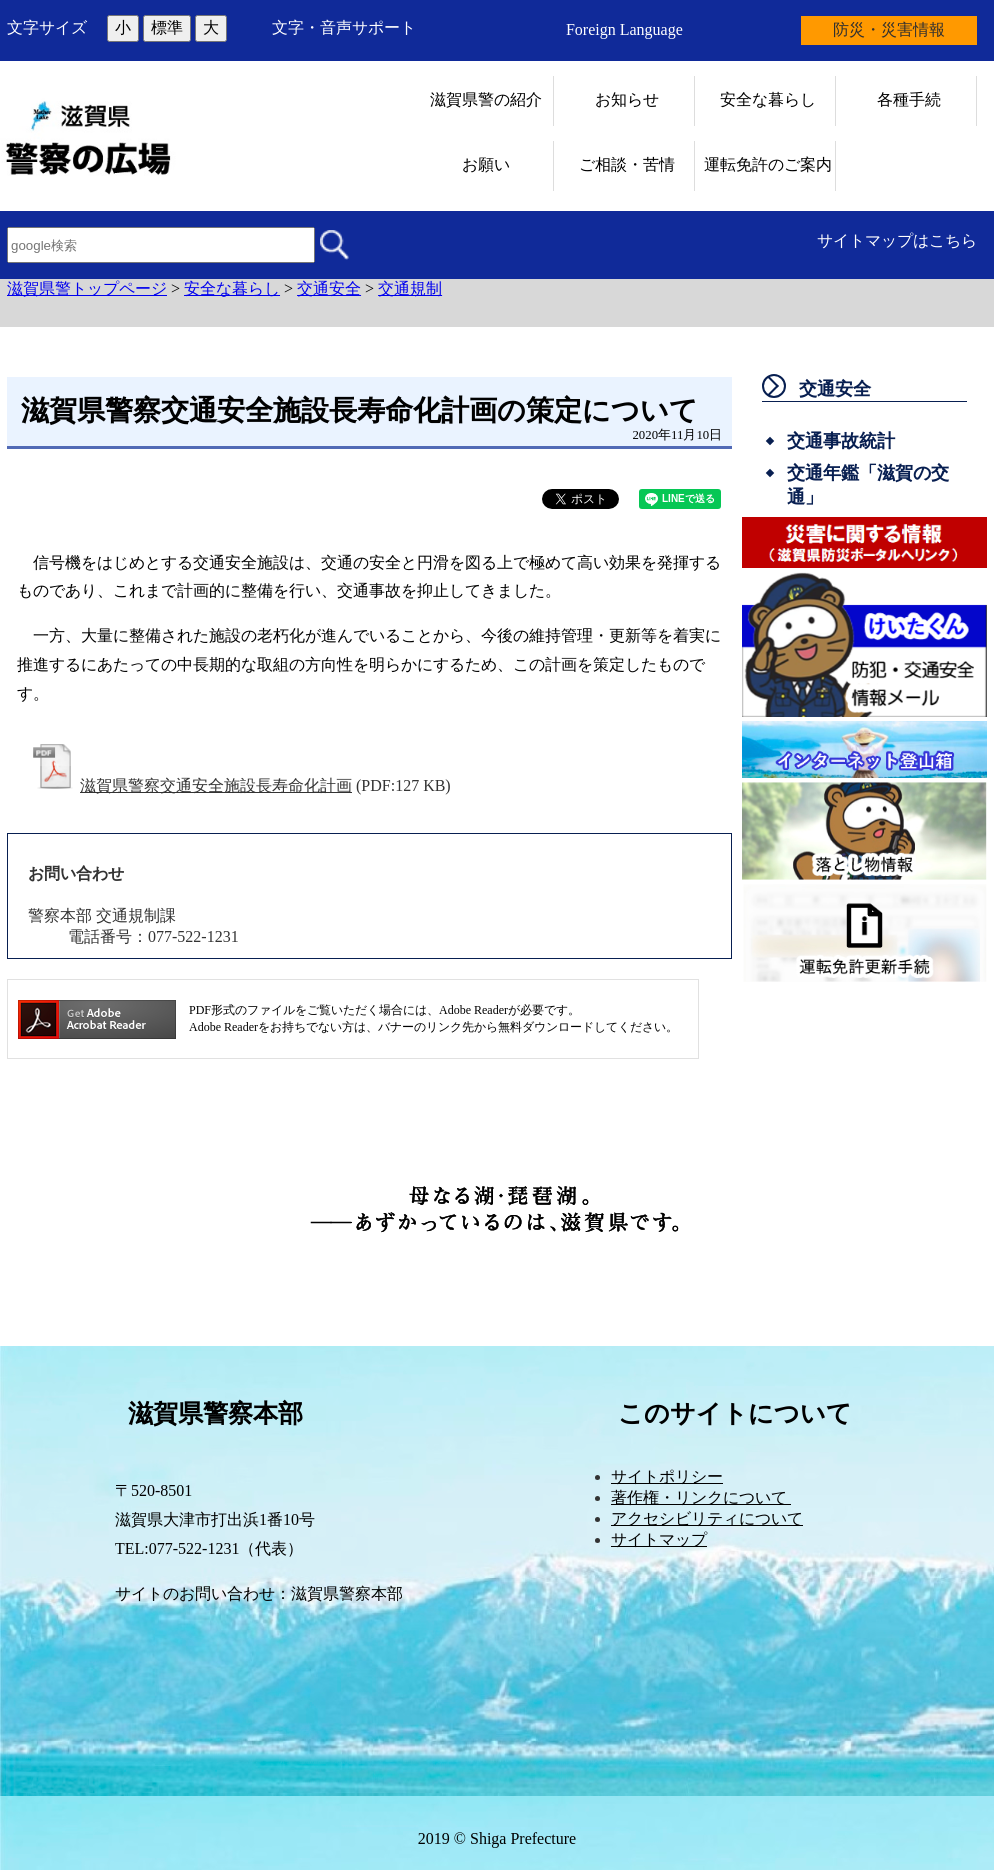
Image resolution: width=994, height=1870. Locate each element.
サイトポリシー (667, 1476)
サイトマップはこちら (897, 240)
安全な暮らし (232, 288)
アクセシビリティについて (707, 1518)
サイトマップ (659, 1539)
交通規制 (410, 288)
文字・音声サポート (344, 27)
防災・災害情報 (889, 29)
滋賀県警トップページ (87, 288)
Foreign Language (624, 29)
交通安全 (329, 288)
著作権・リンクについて (701, 1497)
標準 (167, 27)
